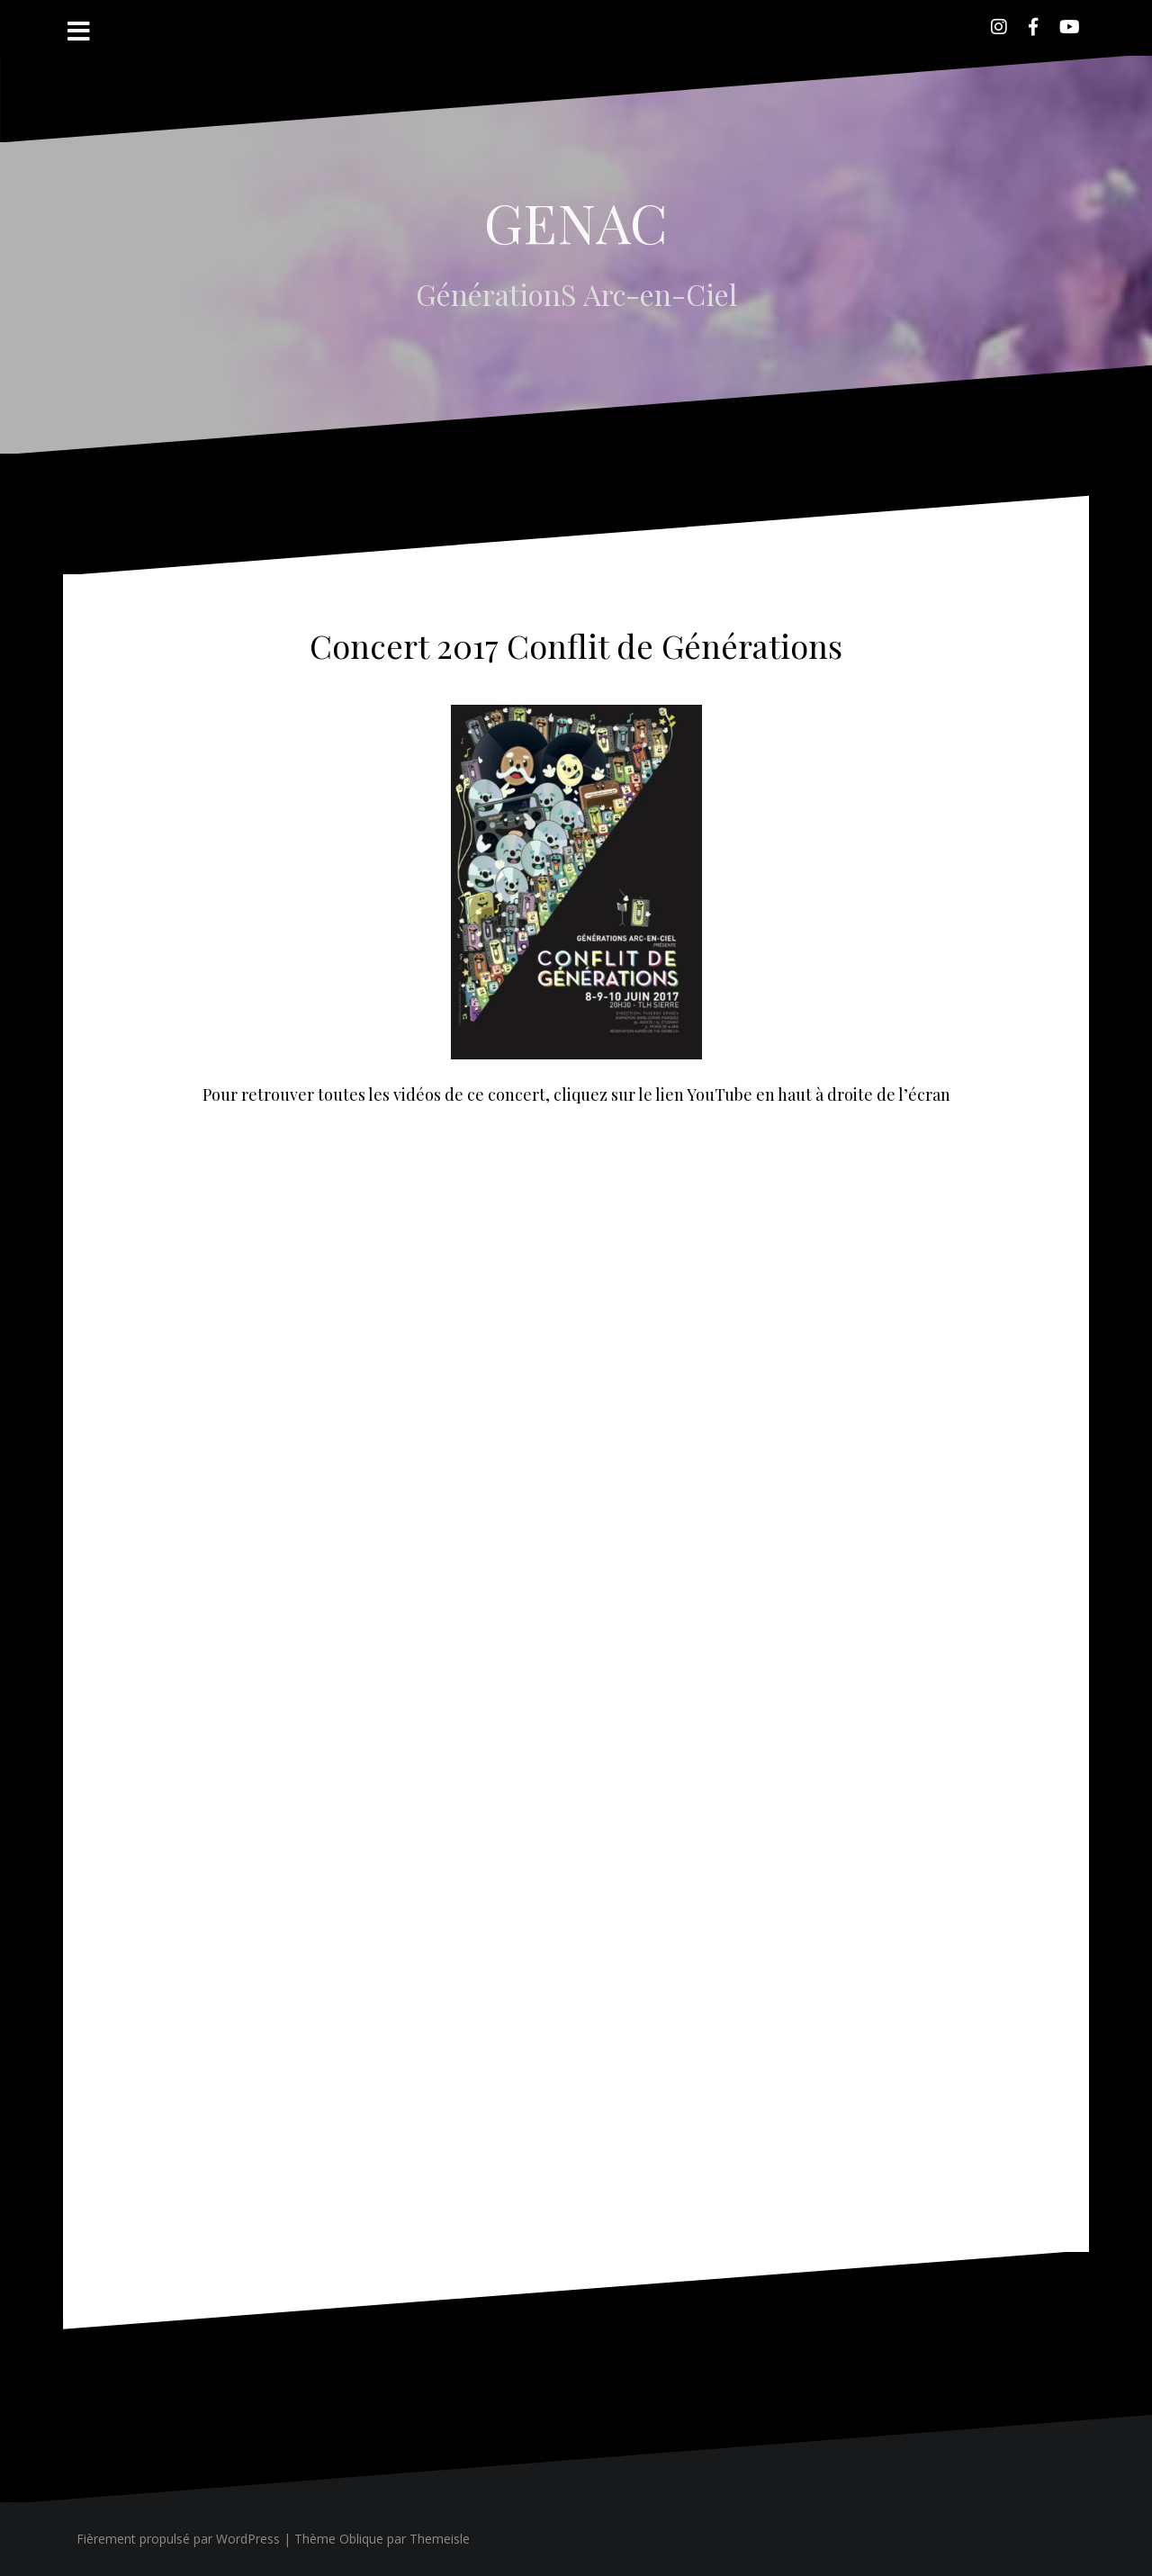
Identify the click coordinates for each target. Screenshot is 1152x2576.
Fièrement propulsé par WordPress (178, 2538)
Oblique (361, 2538)
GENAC (576, 221)
